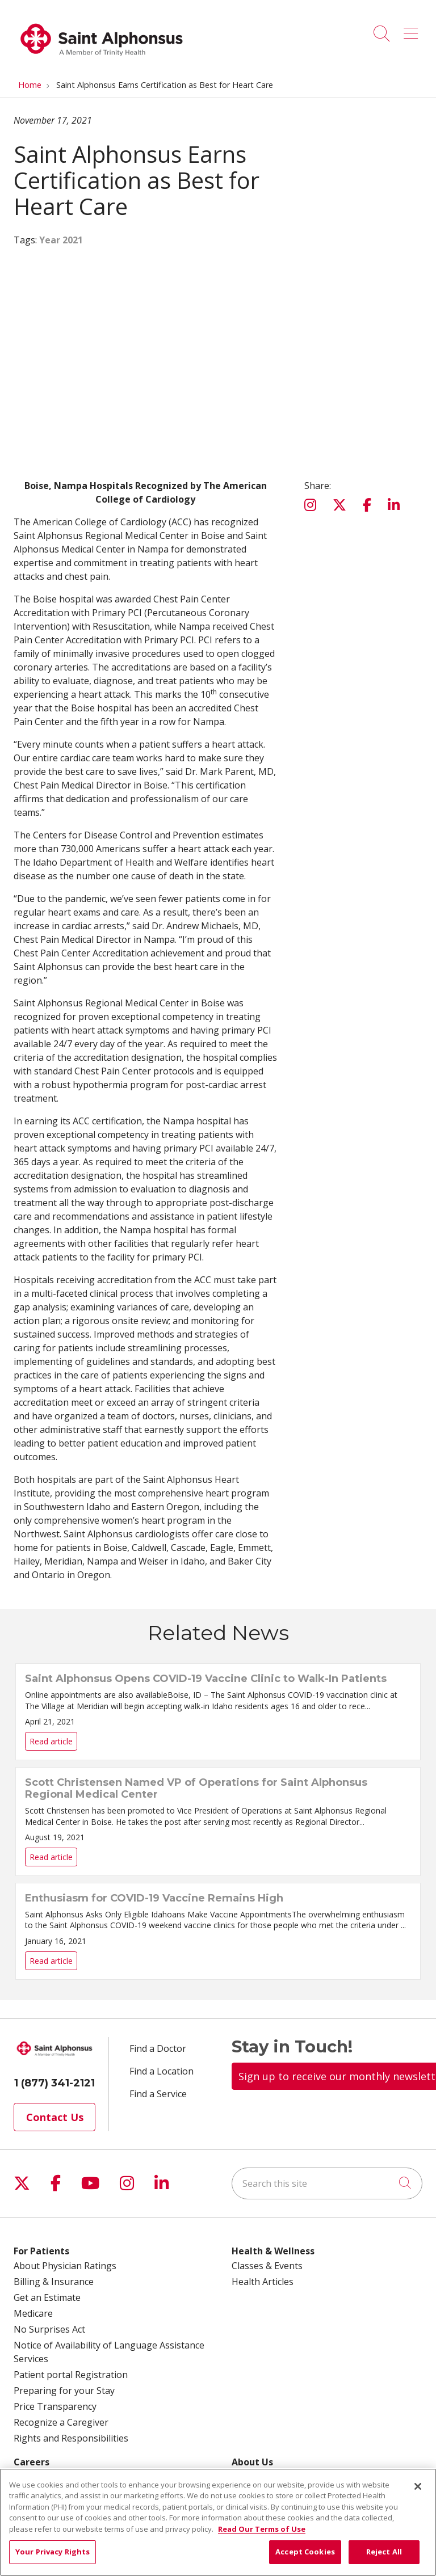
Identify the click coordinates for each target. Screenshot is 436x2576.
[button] (413, 29)
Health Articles (263, 2281)
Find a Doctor (157, 2048)
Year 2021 (61, 240)
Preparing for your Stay (64, 2390)
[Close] (417, 2486)
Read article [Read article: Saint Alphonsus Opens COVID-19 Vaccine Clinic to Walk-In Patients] (218, 1712)
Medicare (33, 2313)
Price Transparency (55, 2406)
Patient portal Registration (71, 2374)
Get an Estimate (47, 2297)
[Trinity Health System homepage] (102, 62)
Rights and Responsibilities (71, 2438)
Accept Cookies (305, 2552)
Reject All (384, 2552)
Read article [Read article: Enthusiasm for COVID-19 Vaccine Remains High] (218, 1931)
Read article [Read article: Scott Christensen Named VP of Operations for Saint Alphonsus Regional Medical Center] (218, 1821)
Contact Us (54, 2117)
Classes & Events (267, 2265)
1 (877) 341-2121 (54, 2083)
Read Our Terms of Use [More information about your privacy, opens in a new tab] (261, 2529)
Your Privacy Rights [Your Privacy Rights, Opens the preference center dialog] (52, 2552)
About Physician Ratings (65, 2265)
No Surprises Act (49, 2329)
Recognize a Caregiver (61, 2422)
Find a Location (161, 2071)
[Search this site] (327, 2183)
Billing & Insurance (54, 2281)
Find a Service (158, 2094)
